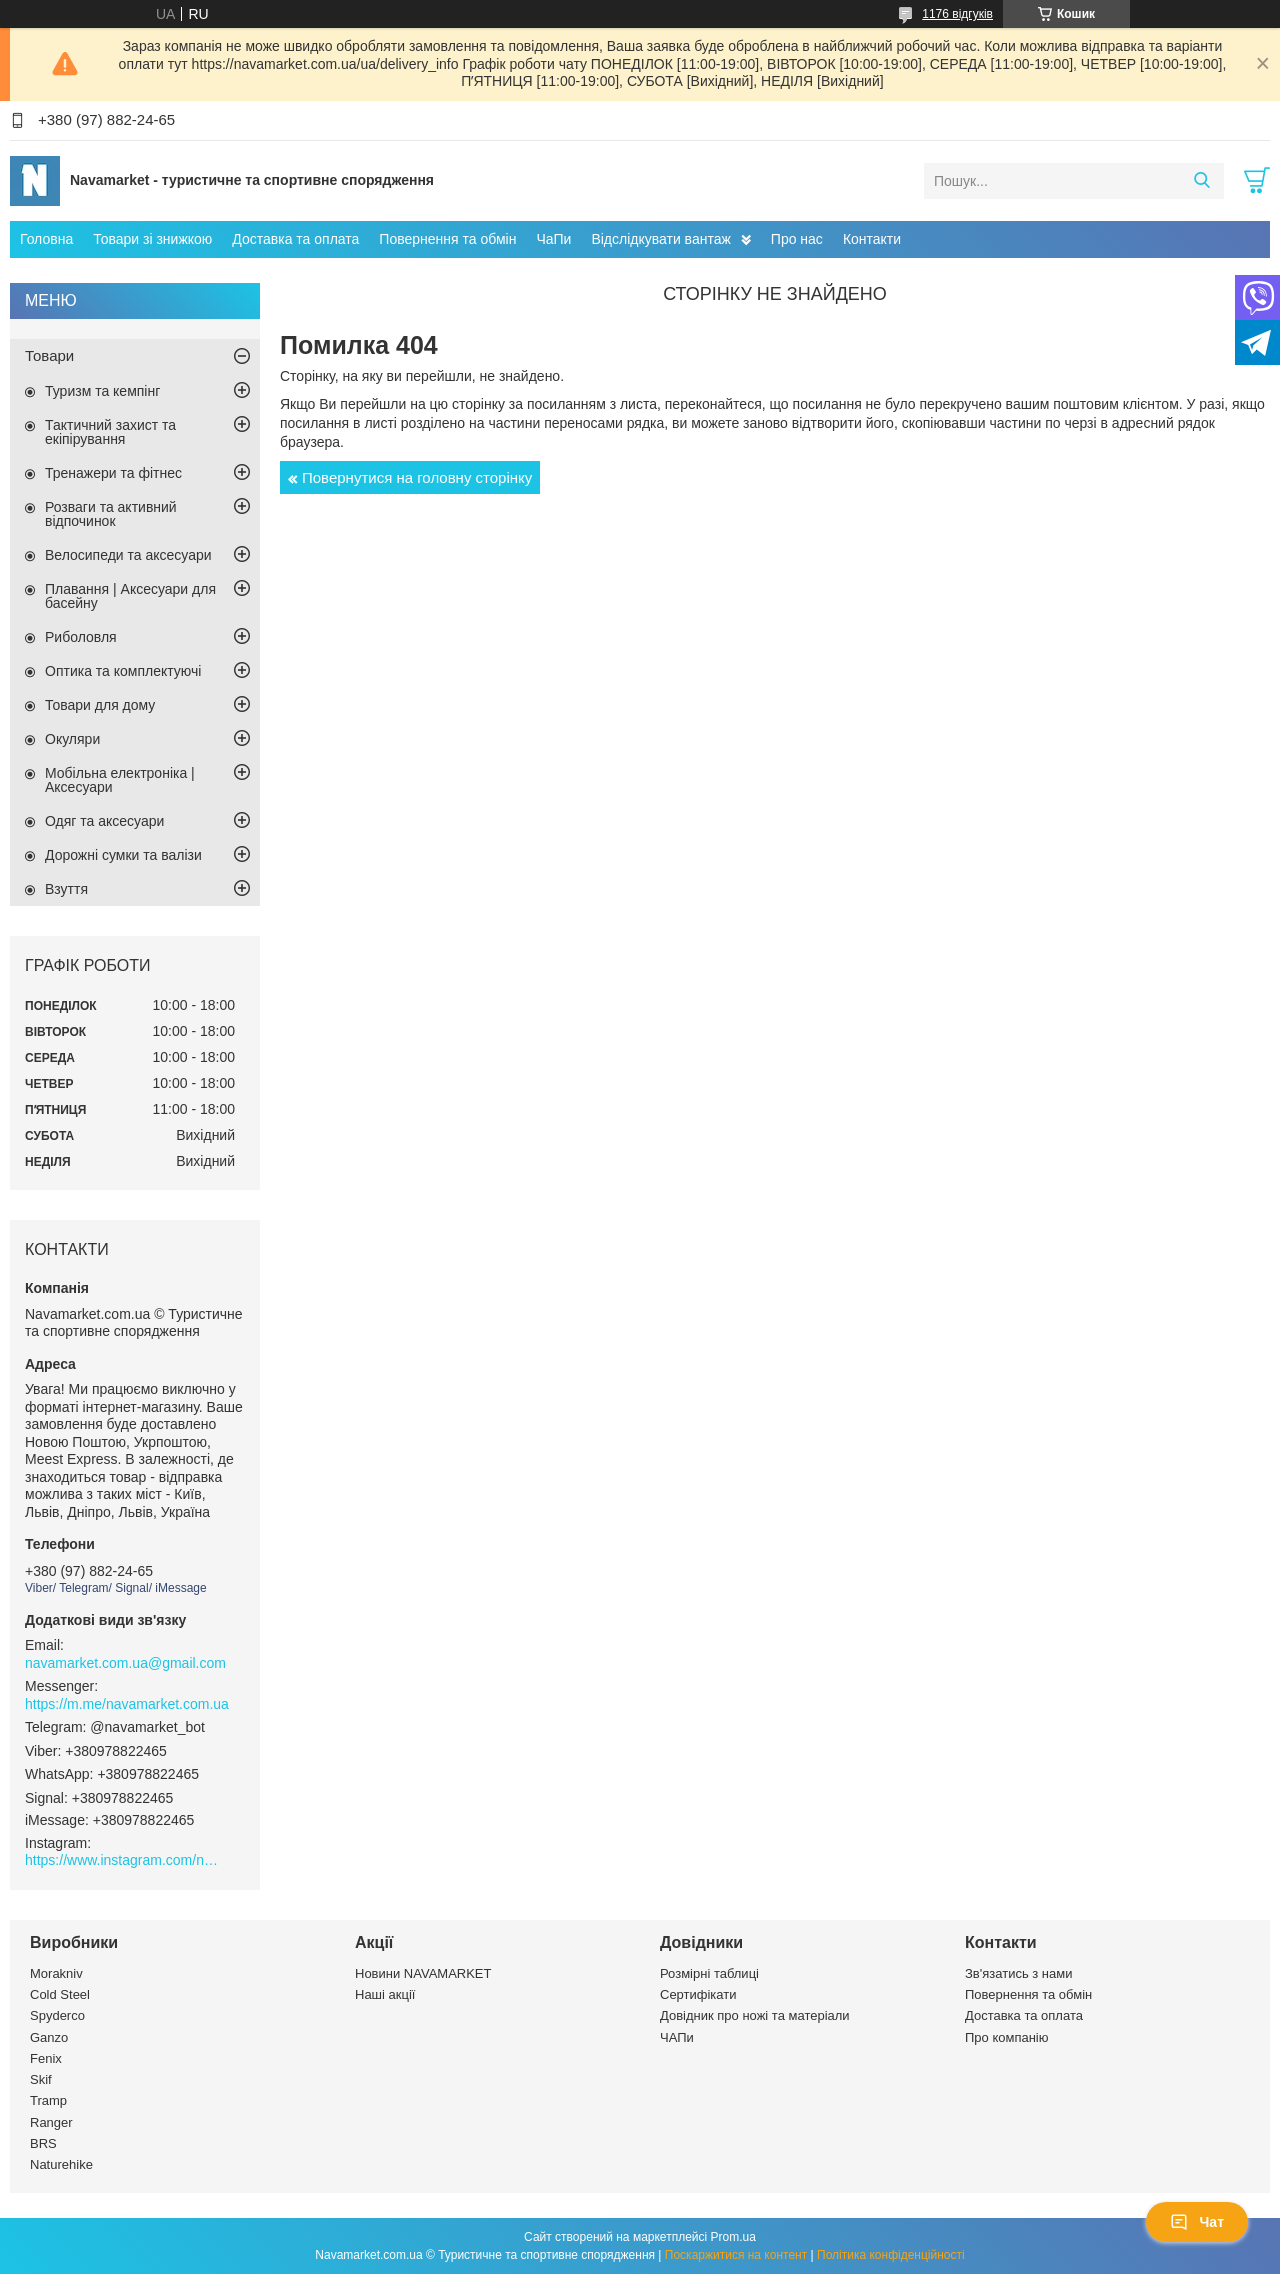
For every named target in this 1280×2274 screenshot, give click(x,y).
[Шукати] (1201, 181)
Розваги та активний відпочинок (111, 514)
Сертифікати (698, 1994)
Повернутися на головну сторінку (417, 477)
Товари (49, 355)
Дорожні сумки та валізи (123, 855)
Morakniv (56, 1973)
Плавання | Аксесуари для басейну (130, 596)
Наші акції (385, 1994)
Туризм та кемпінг (102, 391)
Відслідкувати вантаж (660, 239)
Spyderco (57, 2015)
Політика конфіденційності (891, 2255)
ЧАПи (677, 2037)
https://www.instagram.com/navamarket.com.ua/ (125, 1860)
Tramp (48, 2100)
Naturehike (61, 2164)
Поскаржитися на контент (736, 2255)
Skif (41, 2079)
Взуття (66, 889)
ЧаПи (553, 239)
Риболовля (81, 637)
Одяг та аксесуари (104, 821)
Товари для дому (100, 705)
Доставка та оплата (295, 239)
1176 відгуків (957, 14)
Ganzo (49, 2037)
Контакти (872, 239)
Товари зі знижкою (152, 239)
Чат (1197, 2222)
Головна (46, 239)
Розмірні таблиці (709, 1973)
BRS (43, 2143)
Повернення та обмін (447, 239)
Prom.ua (733, 2237)
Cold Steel (60, 1994)
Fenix (46, 2058)
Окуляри (72, 739)
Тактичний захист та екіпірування (110, 432)
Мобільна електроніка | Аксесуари (120, 780)
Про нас (797, 239)
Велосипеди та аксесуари (128, 555)
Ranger (51, 2122)
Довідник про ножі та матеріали (755, 2015)
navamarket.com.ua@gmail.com (125, 1663)
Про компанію (1007, 2037)
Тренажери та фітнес (113, 473)
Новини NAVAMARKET (423, 1973)
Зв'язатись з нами (1018, 1973)
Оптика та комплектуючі (123, 671)
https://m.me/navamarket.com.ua (127, 1704)
